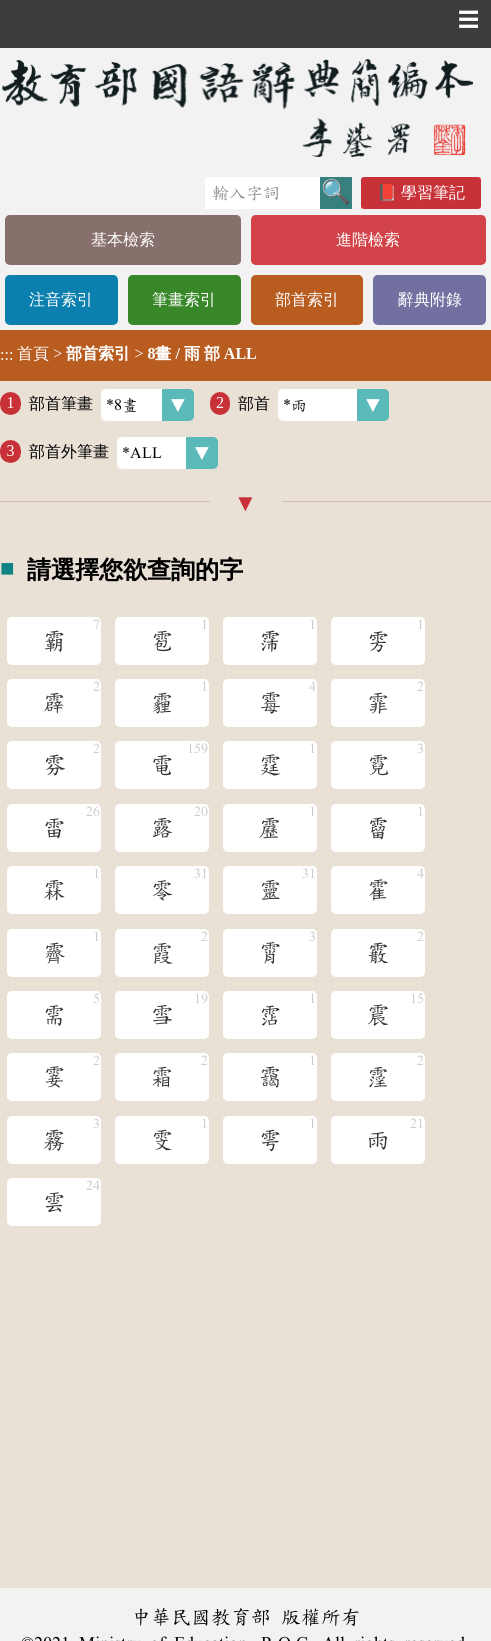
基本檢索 (123, 239)
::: (6, 355)
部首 (313, 405)
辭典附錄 (430, 299)
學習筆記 (433, 192)
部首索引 (307, 299)
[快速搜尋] (262, 193)
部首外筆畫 (123, 453)
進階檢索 (368, 239)
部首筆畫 (111, 405)
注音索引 (61, 299)
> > (128, 354)
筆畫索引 (184, 299)
